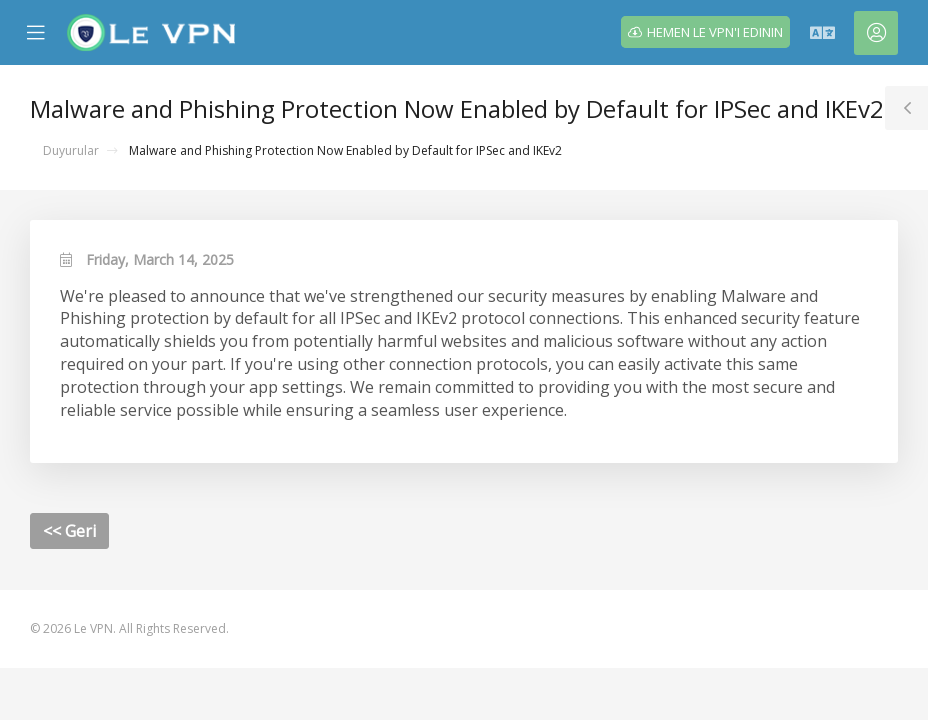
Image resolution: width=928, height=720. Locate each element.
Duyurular (71, 150)
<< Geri (69, 531)
